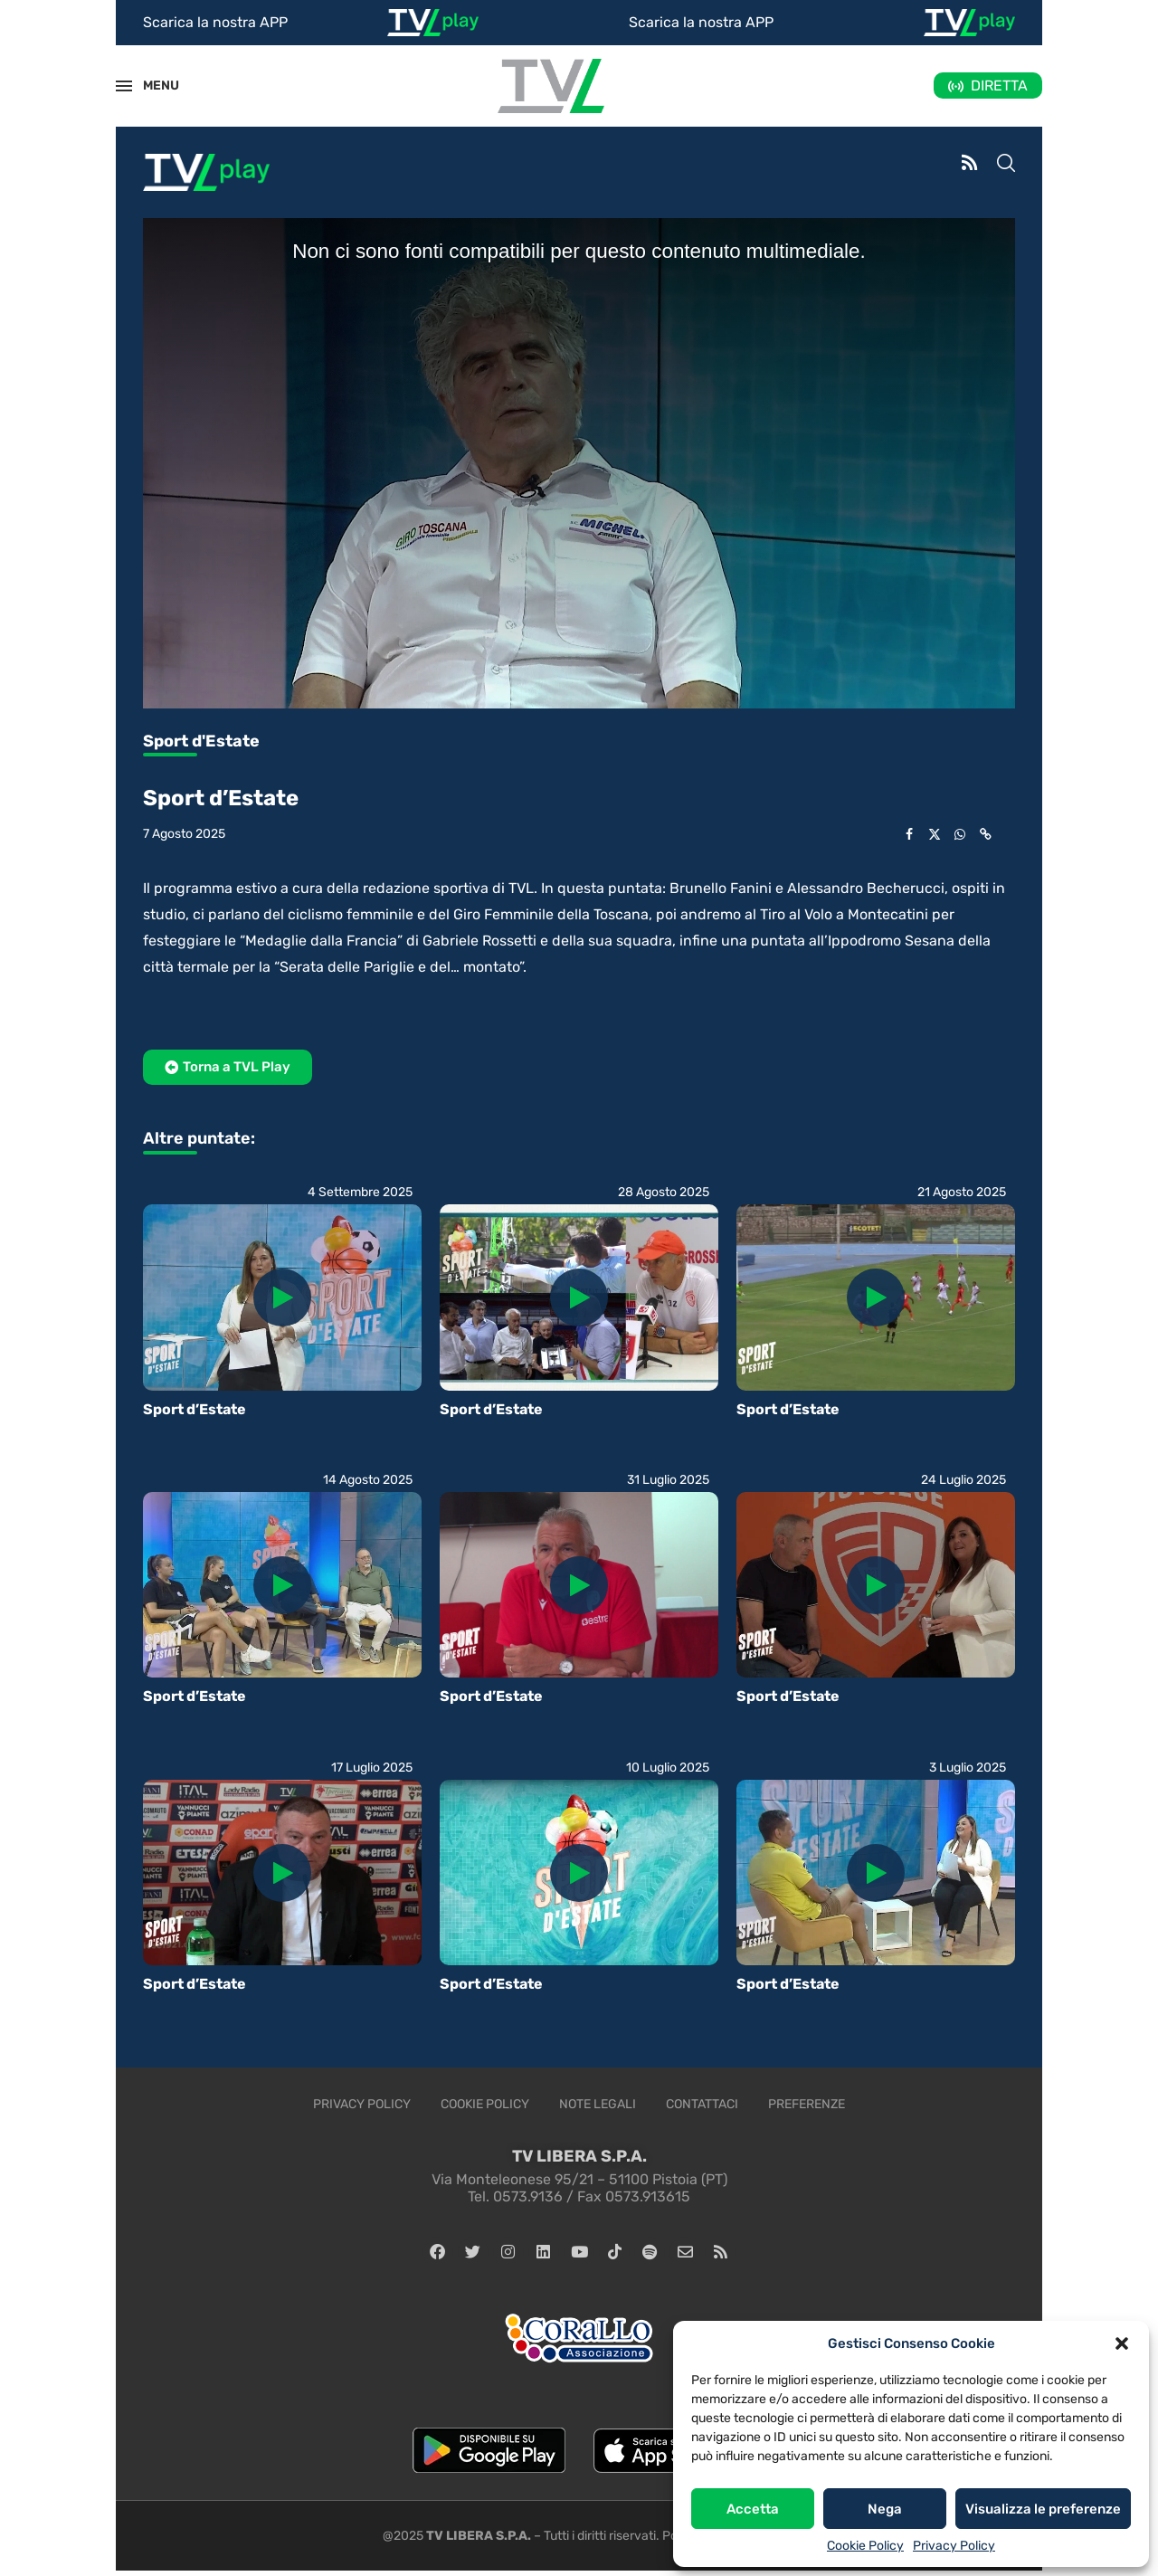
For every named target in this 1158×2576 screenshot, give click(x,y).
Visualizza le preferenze (1043, 2509)
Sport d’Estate (194, 1409)
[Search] (1006, 165)
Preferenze (806, 2104)
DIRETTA (999, 85)
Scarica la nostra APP (215, 22)
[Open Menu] (124, 86)
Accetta (752, 2509)
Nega (885, 2509)
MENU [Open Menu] (151, 85)
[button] (1122, 2343)
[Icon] (282, 1297)
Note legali (597, 2104)
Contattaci (702, 2104)
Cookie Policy (865, 2545)
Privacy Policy (954, 2545)
